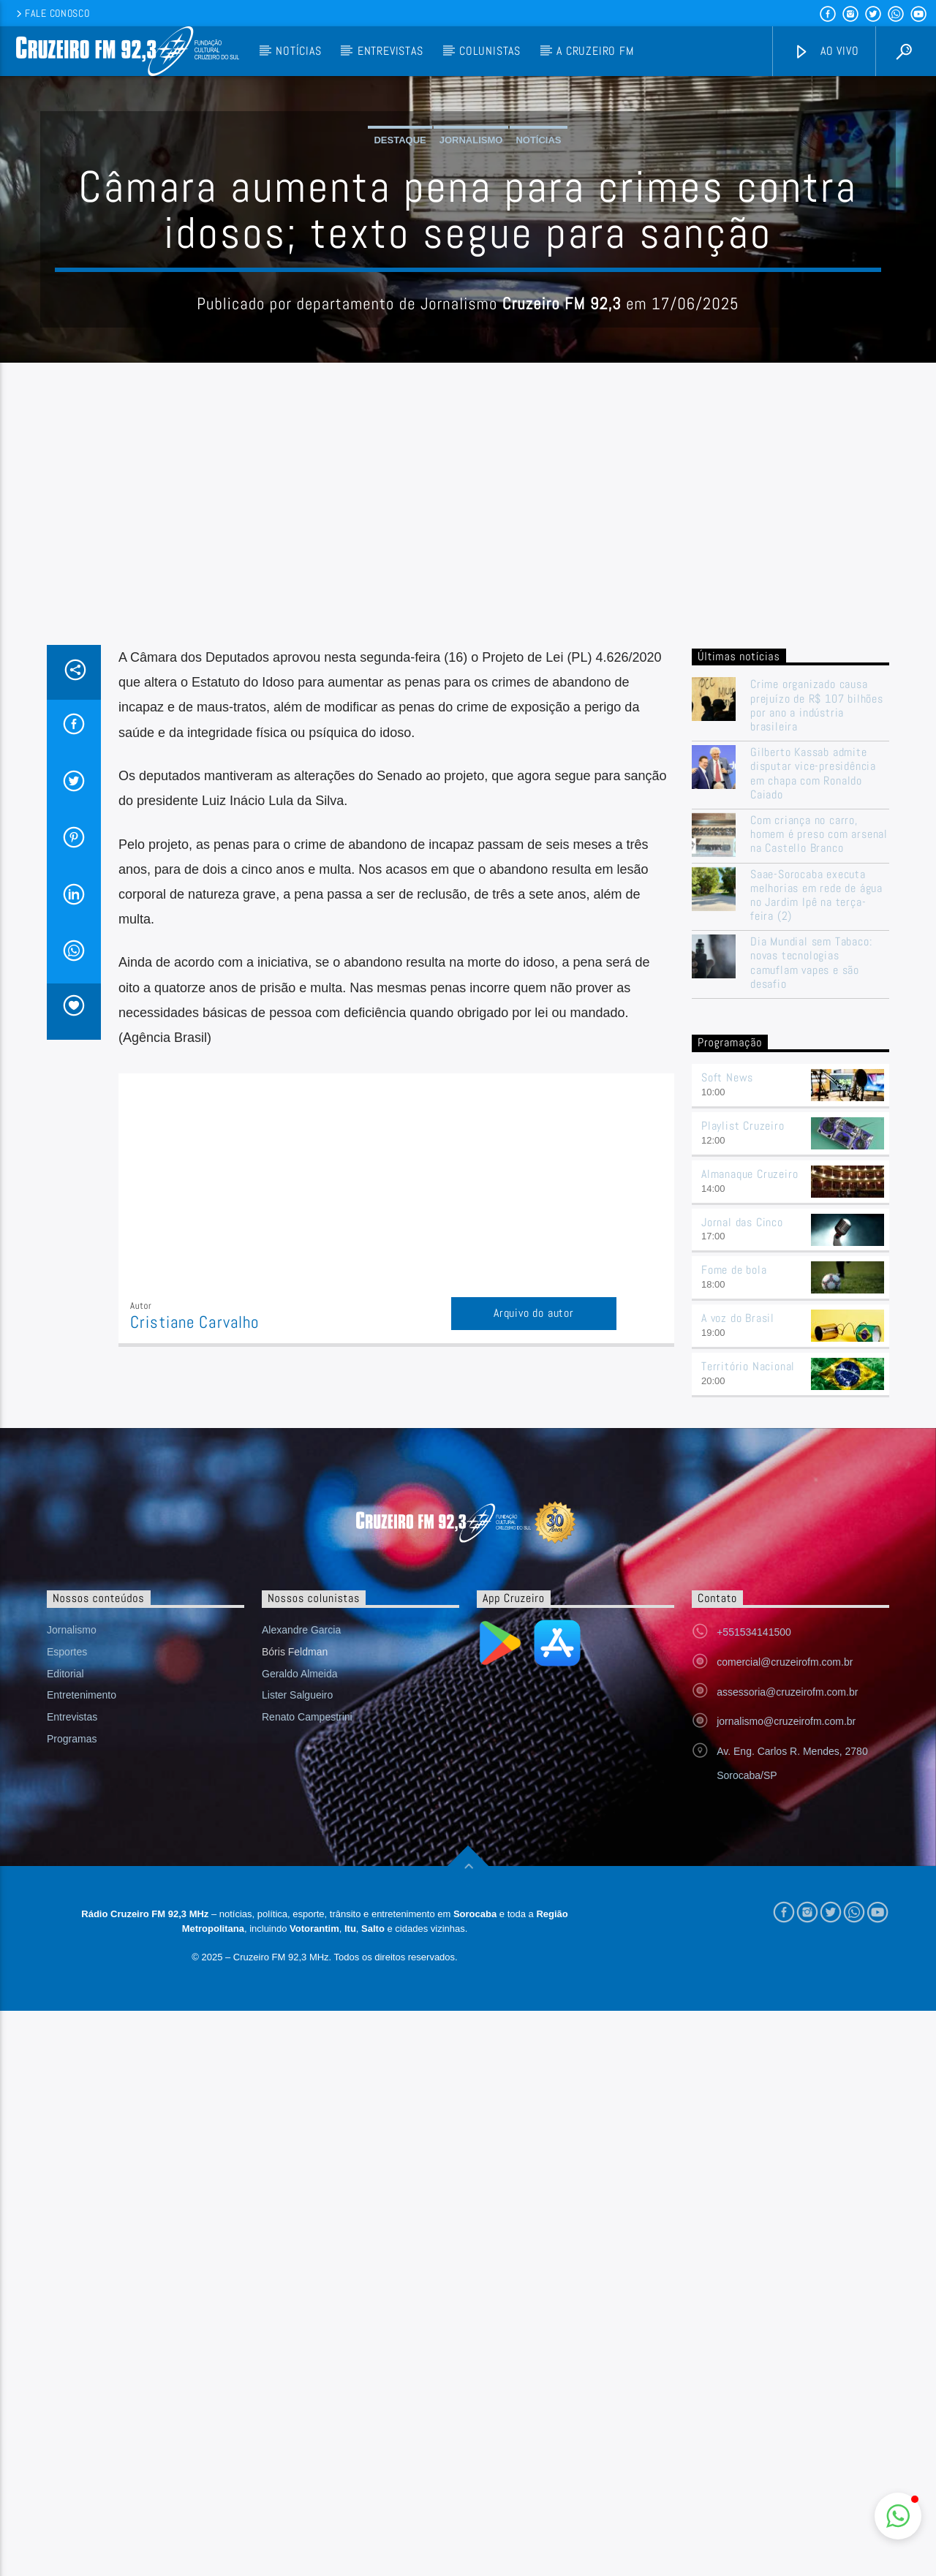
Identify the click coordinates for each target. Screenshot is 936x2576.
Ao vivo (826, 51)
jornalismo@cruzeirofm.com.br (786, 2016)
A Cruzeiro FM (594, 50)
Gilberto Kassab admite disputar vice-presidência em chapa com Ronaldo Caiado (813, 1068)
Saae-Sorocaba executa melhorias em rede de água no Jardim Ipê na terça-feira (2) (816, 1191)
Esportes (67, 1947)
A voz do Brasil (737, 1613)
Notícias (298, 50)
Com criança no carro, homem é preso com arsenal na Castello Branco (819, 1129)
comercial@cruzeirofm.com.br (785, 1957)
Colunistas (490, 50)
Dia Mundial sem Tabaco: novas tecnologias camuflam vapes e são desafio (811, 1258)
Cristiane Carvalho (194, 1617)
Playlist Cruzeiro (743, 1421)
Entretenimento (81, 1990)
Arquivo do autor (534, 1608)
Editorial (65, 1969)
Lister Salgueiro (297, 1990)
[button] (898, 2516)
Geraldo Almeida (300, 1969)
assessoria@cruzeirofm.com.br (787, 1987)
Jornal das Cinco (742, 1517)
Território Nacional (748, 1661)
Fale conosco (51, 13)
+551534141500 (754, 1927)
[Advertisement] (468, 830)
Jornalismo (471, 287)
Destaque (400, 287)
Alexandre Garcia (301, 1925)
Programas (72, 2034)
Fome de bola (734, 1565)
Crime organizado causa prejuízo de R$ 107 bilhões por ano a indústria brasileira (816, 1000)
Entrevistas (390, 50)
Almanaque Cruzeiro (749, 1469)
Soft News (727, 1372)
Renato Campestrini (307, 2012)
